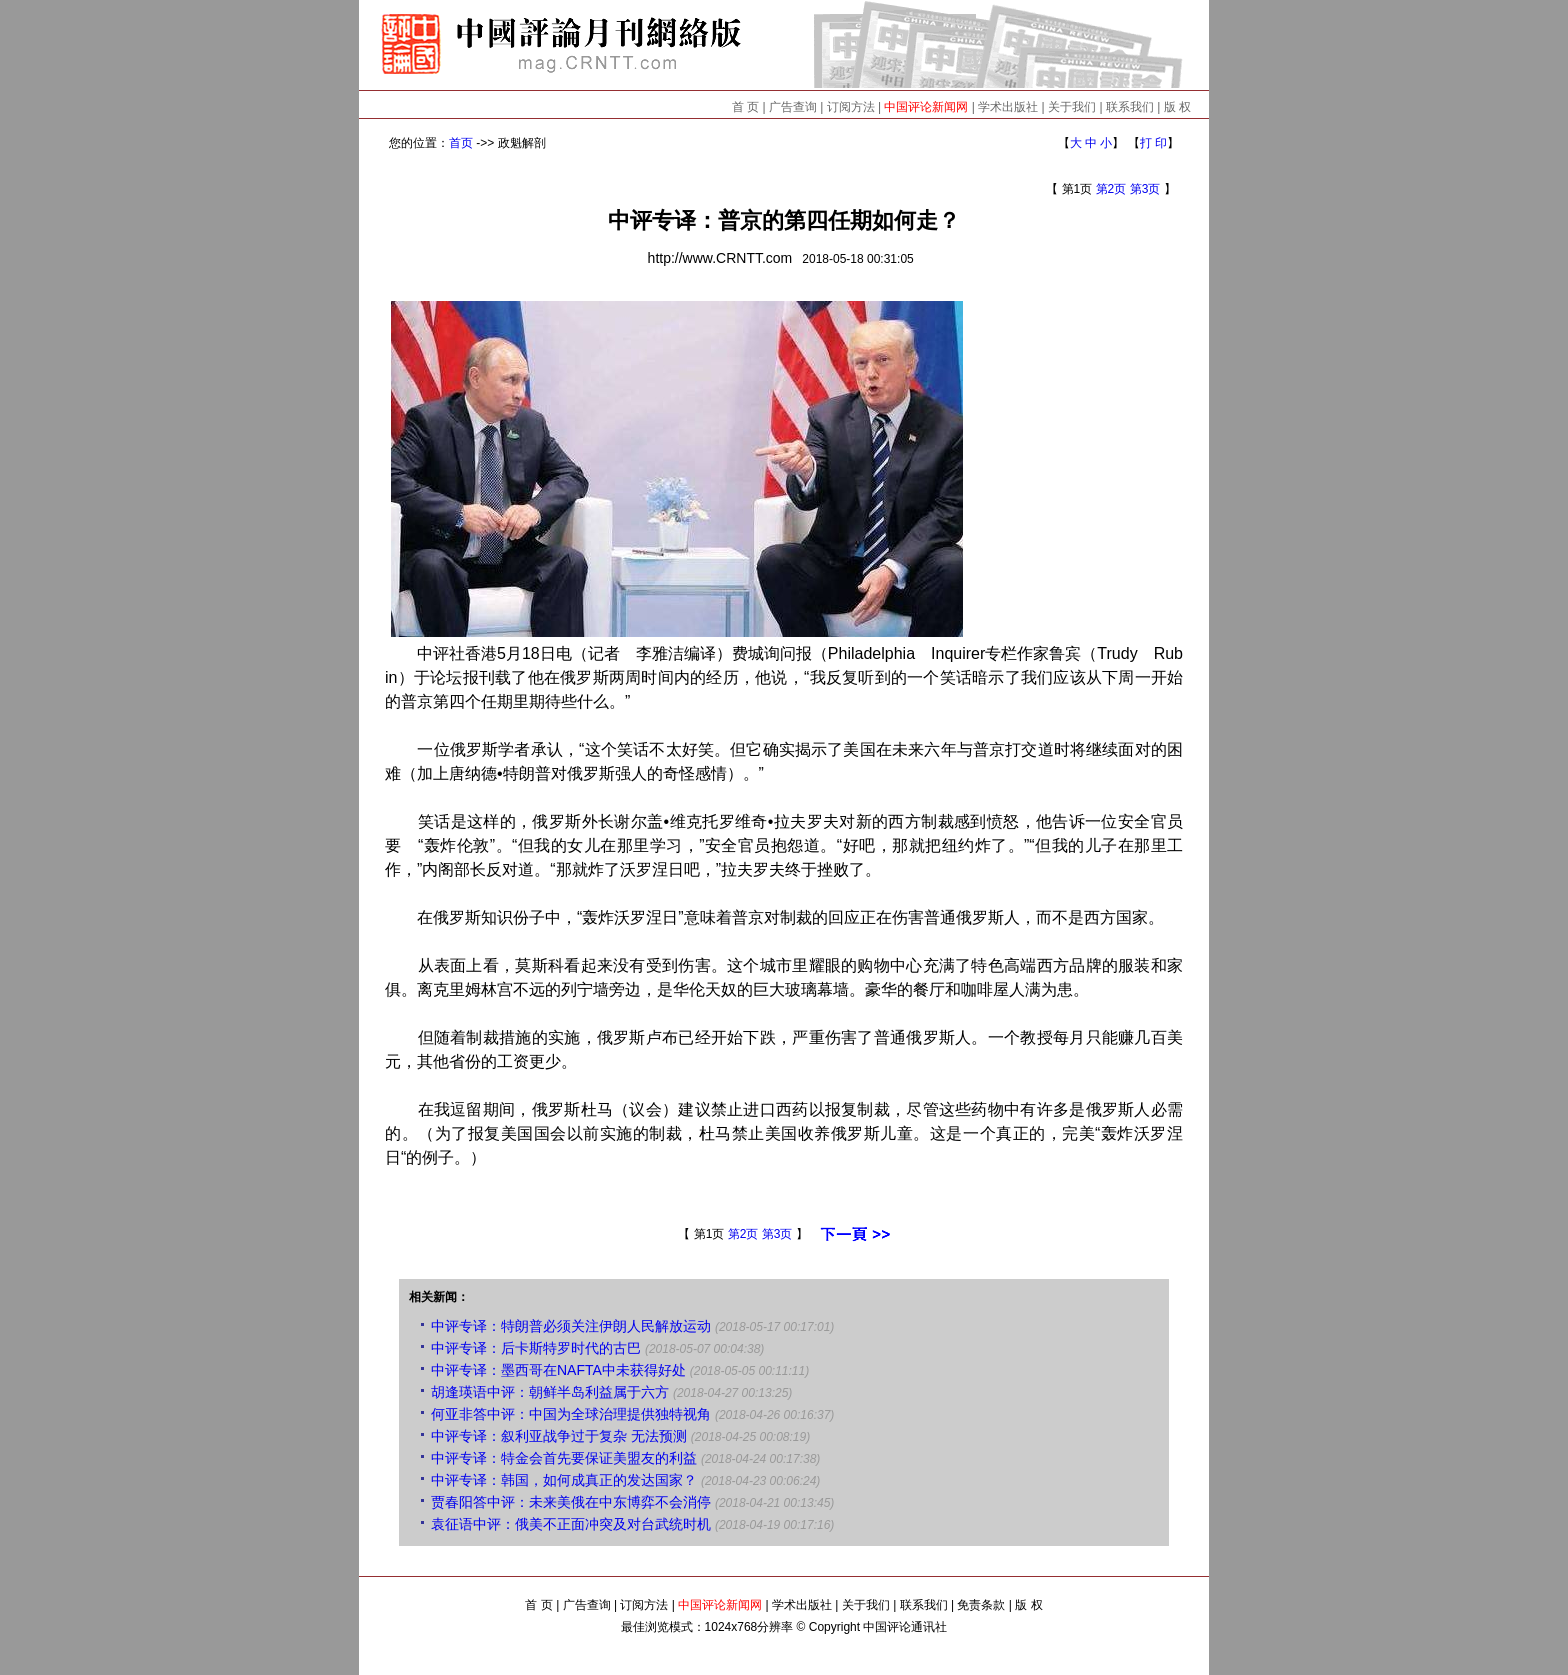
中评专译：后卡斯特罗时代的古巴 (536, 1348)
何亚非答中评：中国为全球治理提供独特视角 (571, 1414)
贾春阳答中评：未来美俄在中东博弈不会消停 (571, 1502)
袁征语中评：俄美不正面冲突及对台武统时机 (571, 1524)
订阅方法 (851, 107)
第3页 (1145, 189)
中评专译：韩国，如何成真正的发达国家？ (564, 1480)
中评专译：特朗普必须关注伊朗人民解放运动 (571, 1326)
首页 (461, 143)
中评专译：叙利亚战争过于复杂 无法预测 (559, 1436)
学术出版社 (1008, 107)
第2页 (1111, 189)
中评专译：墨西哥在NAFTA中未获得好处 (558, 1370)
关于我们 (1072, 107)
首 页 (745, 107)
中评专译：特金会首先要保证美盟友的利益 (564, 1458)
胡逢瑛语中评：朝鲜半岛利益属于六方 (550, 1392)
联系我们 (1130, 107)
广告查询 (793, 107)
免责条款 (981, 1605)
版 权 (1177, 107)
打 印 (1153, 143)
